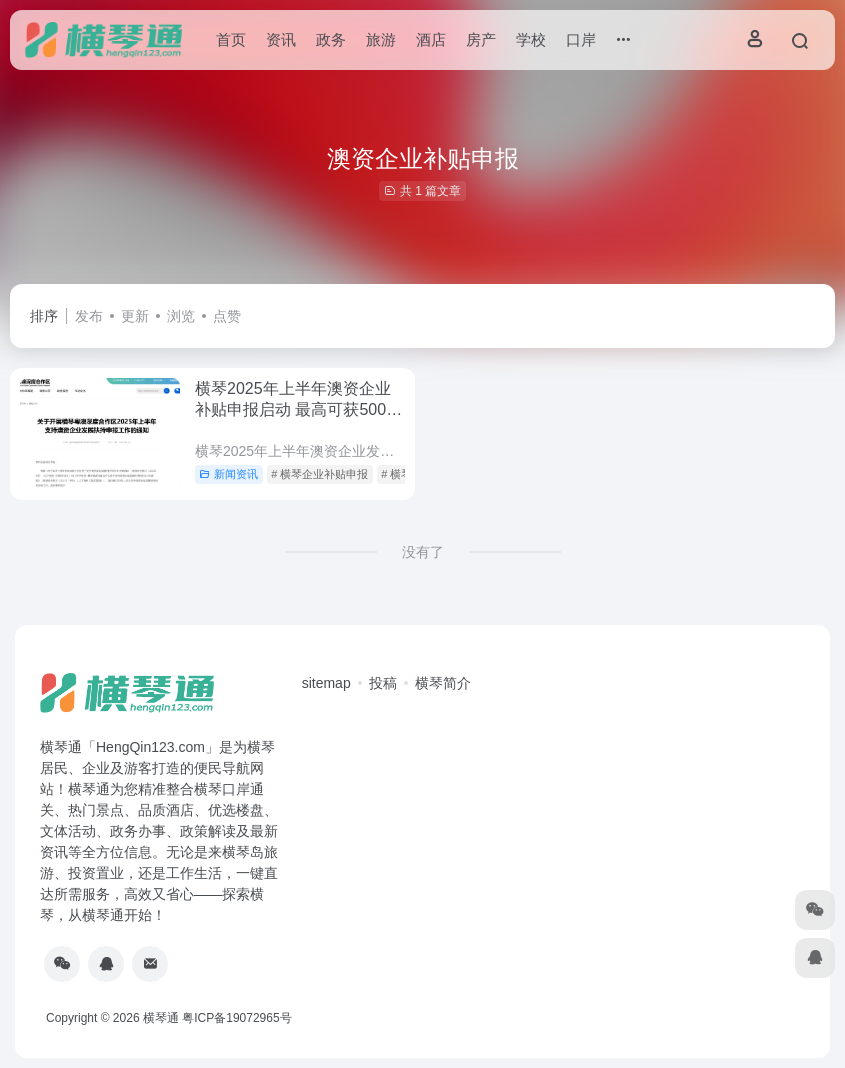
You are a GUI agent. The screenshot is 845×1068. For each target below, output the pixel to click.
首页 (231, 39)
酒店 (431, 39)
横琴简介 (443, 683)
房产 (481, 39)
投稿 (383, 683)
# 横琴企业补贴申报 (319, 474)
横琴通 (161, 1018)
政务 (331, 39)
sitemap (326, 683)
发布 (89, 316)
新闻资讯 (228, 474)
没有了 (423, 552)
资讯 (281, 39)
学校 (531, 39)
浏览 (181, 316)
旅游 (381, 39)
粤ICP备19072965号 (236, 1018)
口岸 (581, 39)
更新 (135, 316)
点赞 (227, 316)
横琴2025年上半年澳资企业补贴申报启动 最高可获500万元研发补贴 (298, 409)
